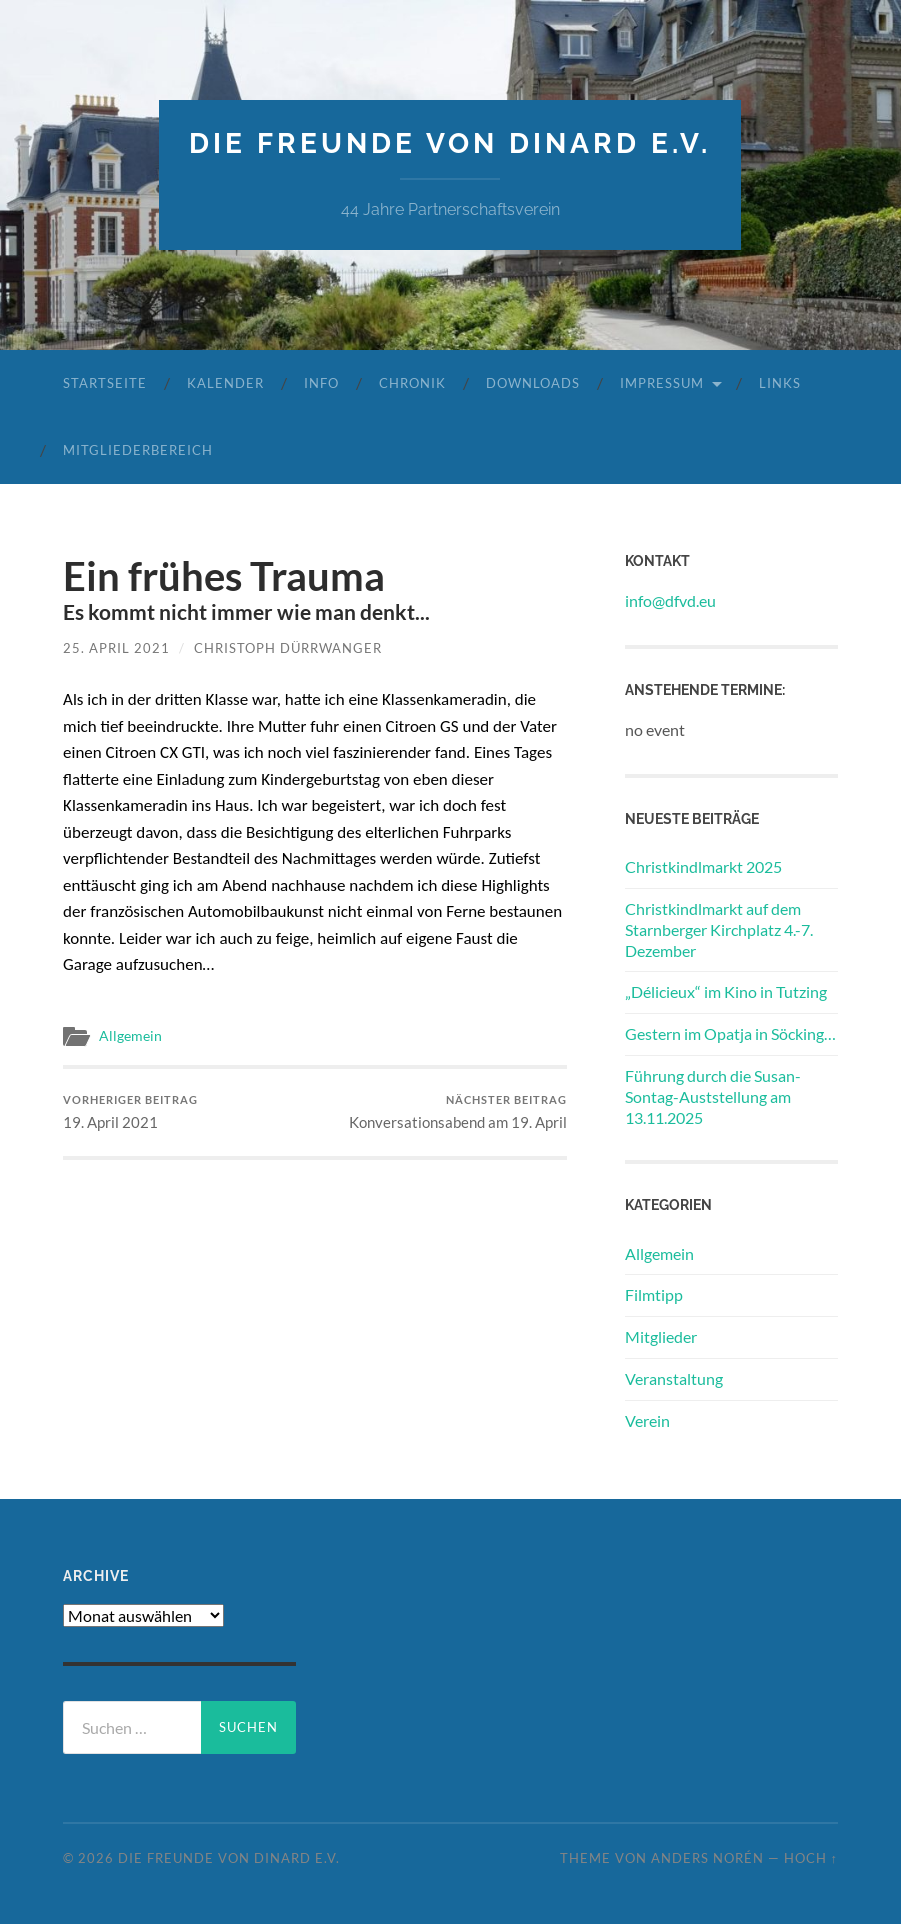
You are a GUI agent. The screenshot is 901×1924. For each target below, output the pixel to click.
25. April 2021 (116, 648)
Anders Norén (707, 1858)
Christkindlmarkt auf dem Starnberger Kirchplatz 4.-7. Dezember (719, 929)
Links (780, 383)
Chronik (412, 383)
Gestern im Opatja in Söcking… (730, 1033)
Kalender (225, 383)
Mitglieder (661, 1336)
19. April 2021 (130, 1112)
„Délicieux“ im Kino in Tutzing (726, 991)
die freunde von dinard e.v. (450, 143)
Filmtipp (654, 1294)
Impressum (662, 383)
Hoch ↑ (811, 1858)
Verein (647, 1420)
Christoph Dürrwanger (288, 648)
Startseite (105, 383)
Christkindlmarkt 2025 (703, 866)
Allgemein (130, 1036)
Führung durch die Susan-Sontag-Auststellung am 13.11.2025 (713, 1096)
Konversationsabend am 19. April (458, 1112)
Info (321, 383)
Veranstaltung (674, 1378)
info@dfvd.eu (670, 600)
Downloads (533, 383)
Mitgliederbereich (138, 450)
